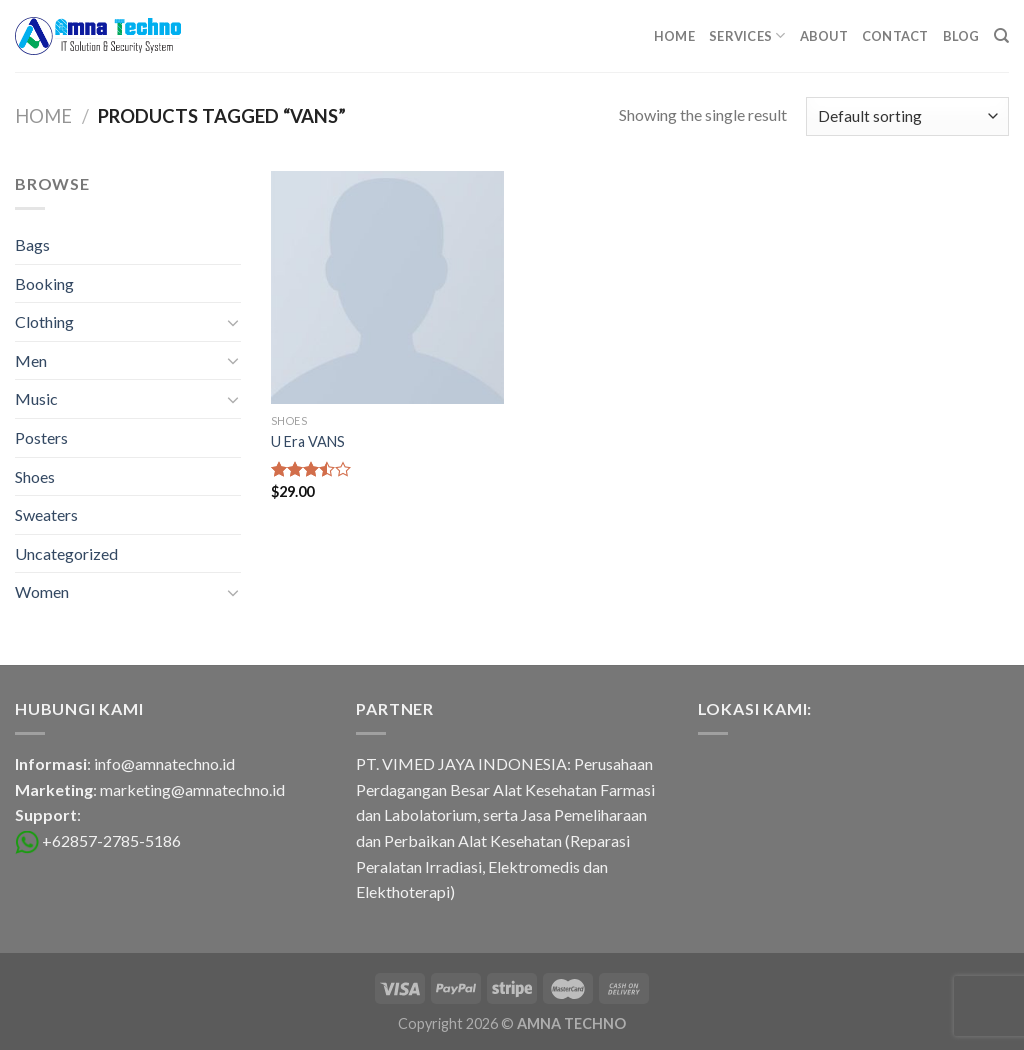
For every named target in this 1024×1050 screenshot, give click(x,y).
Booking (44, 283)
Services (747, 35)
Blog (961, 36)
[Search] (1001, 36)
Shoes (35, 476)
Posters (41, 437)
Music (36, 398)
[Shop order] (907, 116)
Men (31, 360)
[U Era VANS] (387, 287)
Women (42, 591)
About (824, 36)
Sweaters (46, 514)
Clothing (44, 321)
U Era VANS (308, 441)
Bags (32, 244)
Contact (895, 36)
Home (674, 36)
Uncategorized (66, 553)
